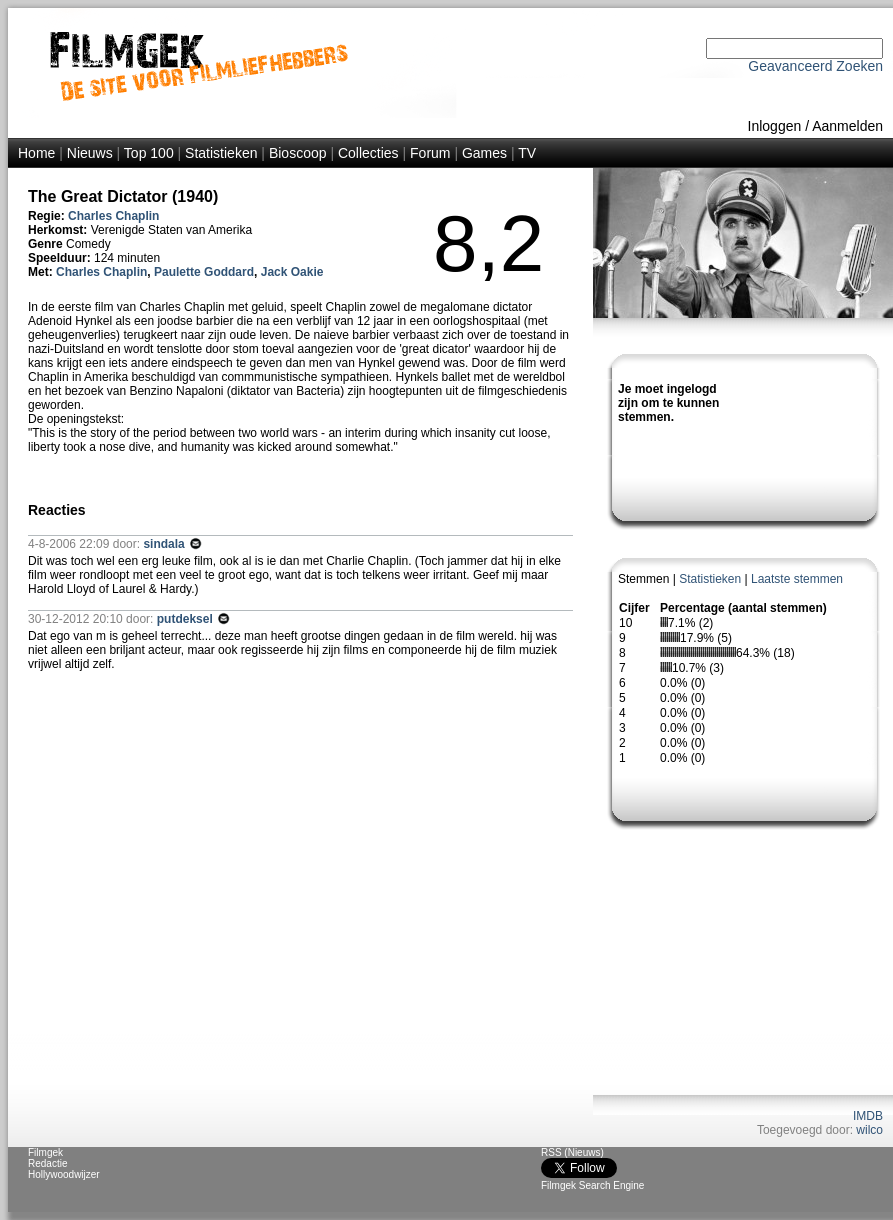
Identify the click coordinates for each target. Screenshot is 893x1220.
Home (36, 153)
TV (527, 153)
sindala (165, 544)
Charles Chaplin (113, 216)
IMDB (868, 1116)
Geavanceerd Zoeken (815, 66)
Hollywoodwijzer (64, 1174)
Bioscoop (298, 153)
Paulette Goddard (204, 272)
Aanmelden (847, 126)
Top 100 (149, 153)
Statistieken (221, 153)
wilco (869, 1130)
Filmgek (45, 1152)
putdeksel (186, 619)
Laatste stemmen (797, 579)
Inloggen (775, 126)
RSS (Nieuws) (572, 1152)
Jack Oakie (292, 272)
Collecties (368, 153)
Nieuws (90, 153)
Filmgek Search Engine (592, 1185)
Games (484, 153)
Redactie (47, 1163)
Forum (430, 153)
